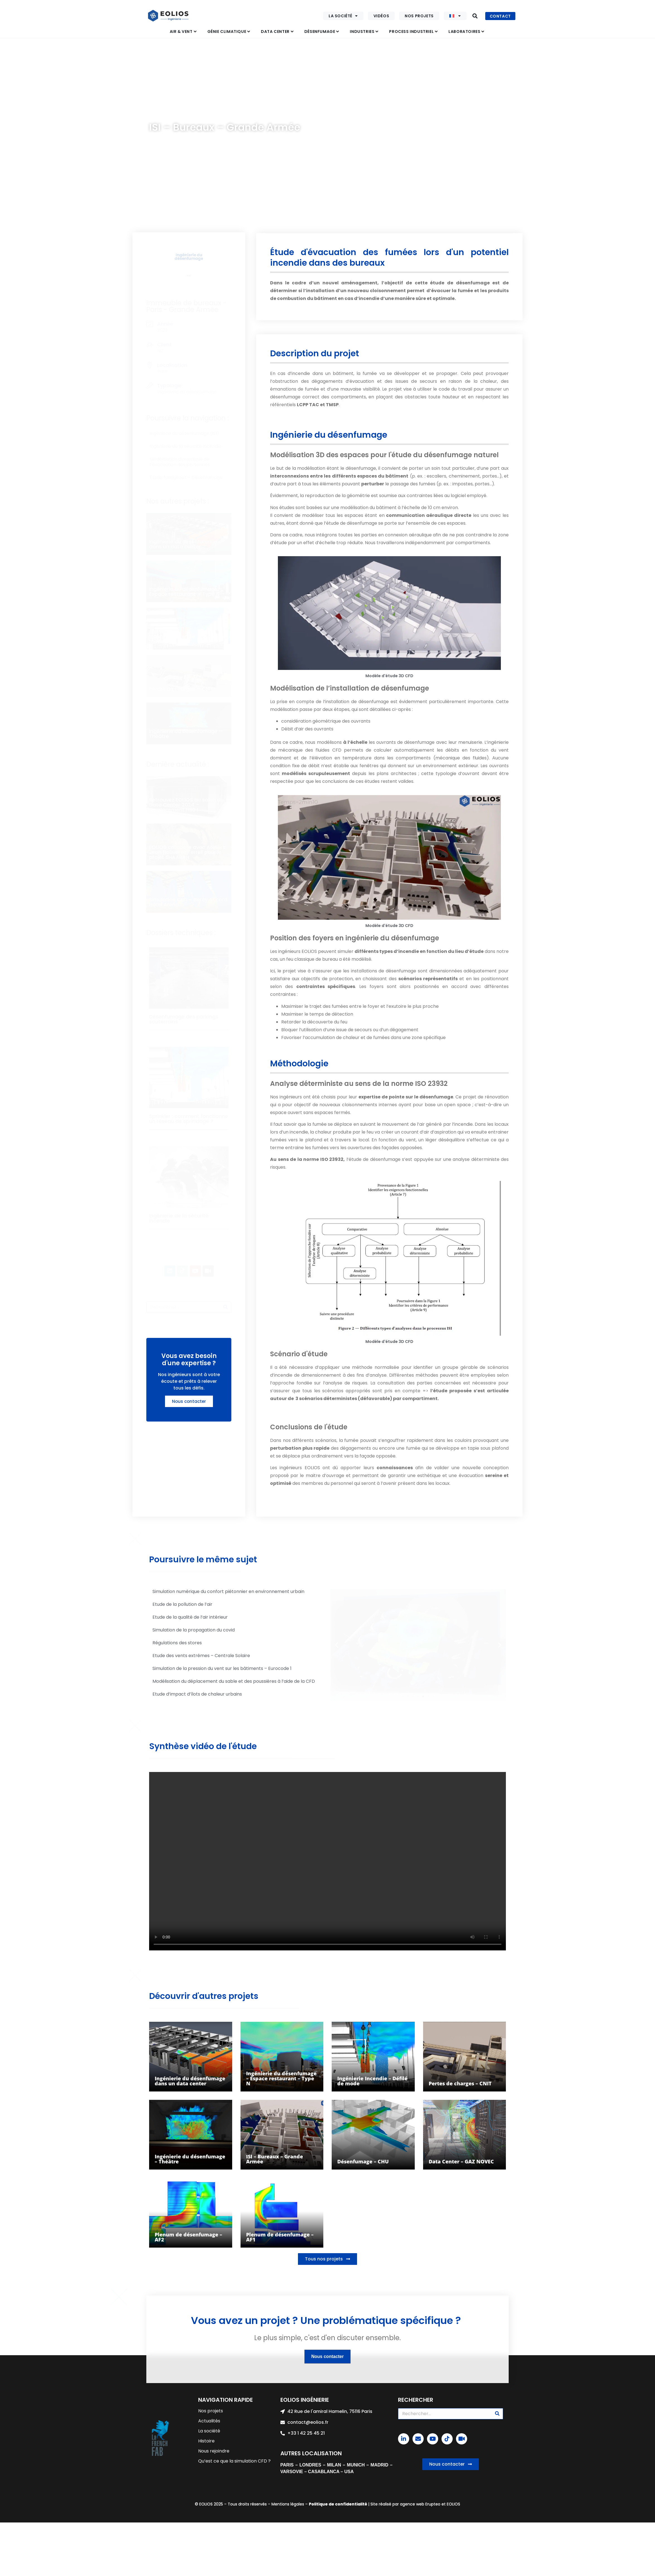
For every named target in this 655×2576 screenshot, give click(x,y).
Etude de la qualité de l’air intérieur (190, 1617)
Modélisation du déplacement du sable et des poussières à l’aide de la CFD (233, 1681)
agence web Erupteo (420, 2504)
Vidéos (381, 16)
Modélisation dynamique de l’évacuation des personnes (180, 462)
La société (343, 16)
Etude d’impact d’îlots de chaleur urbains (197, 1694)
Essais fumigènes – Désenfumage (186, 477)
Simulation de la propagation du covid (193, 1630)
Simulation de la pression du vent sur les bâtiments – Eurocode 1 (222, 1668)
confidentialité (350, 2504)
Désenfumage (181, 114)
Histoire (206, 2441)
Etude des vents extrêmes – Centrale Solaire (201, 1655)
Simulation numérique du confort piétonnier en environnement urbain (228, 1591)
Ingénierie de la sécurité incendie (185, 446)
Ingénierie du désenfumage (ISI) (230, 114)
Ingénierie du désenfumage (189, 257)
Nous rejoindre (213, 2451)
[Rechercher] (225, 1307)
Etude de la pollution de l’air (182, 1604)
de (331, 2504)
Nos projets (419, 16)
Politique (318, 2504)
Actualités (209, 2421)
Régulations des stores (177, 1643)
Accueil (156, 114)
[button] (475, 16)
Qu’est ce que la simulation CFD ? (234, 2461)
